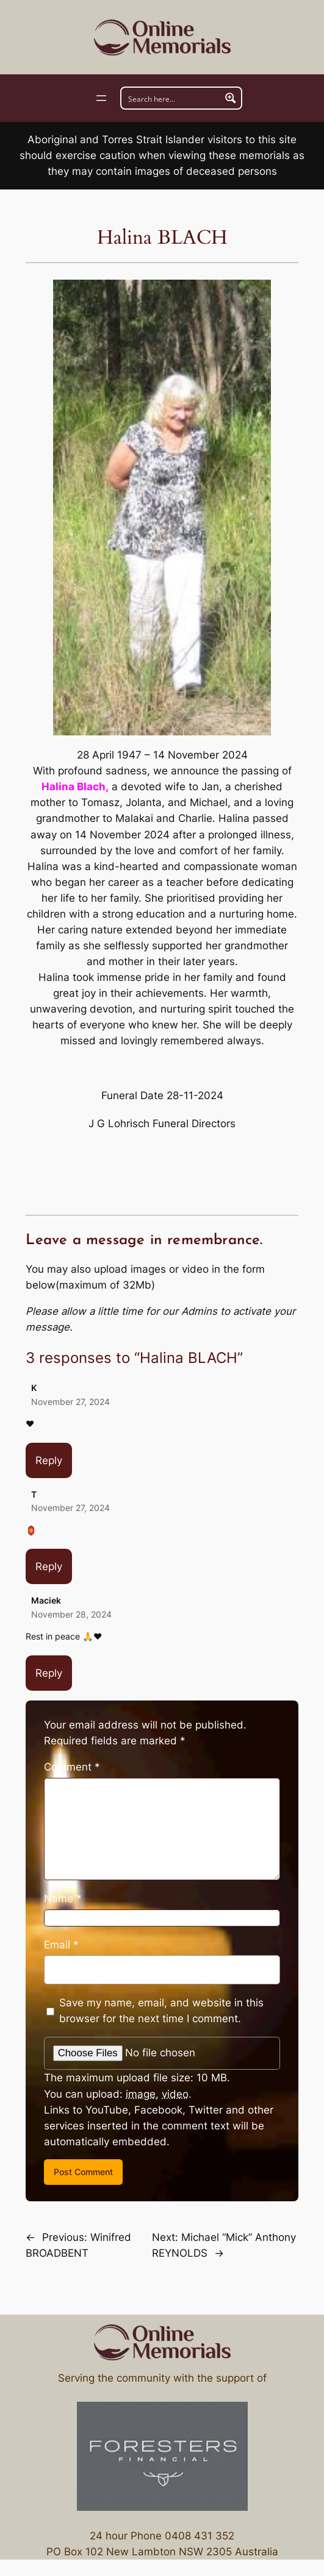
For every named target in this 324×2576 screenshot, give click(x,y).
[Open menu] (101, 98)
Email (61, 1945)
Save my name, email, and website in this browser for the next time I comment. (161, 2011)
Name (63, 1898)
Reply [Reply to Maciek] (48, 1673)
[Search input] (171, 98)
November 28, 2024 (71, 1614)
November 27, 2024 (70, 1401)
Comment (72, 1767)
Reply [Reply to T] (48, 1566)
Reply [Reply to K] (48, 1460)
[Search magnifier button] (230, 98)
